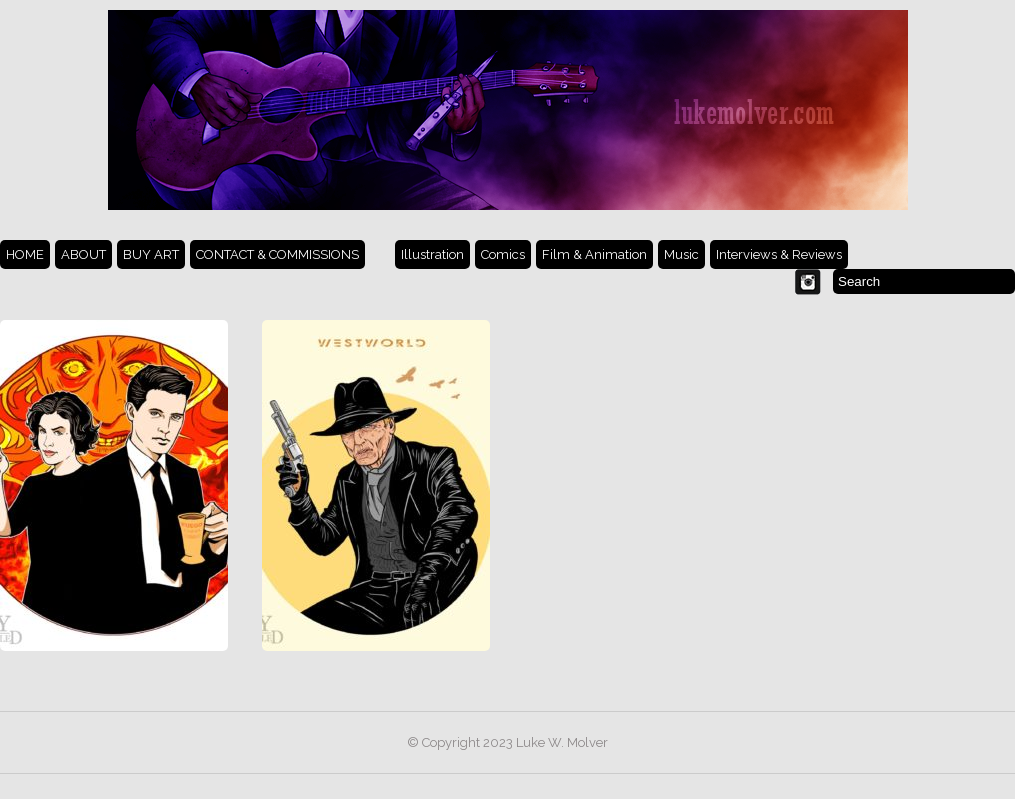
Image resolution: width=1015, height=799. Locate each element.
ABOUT (83, 254)
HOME (25, 254)
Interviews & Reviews (779, 254)
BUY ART (151, 254)
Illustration (432, 254)
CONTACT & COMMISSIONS (277, 254)
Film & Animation (594, 254)
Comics (503, 254)
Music (681, 254)
